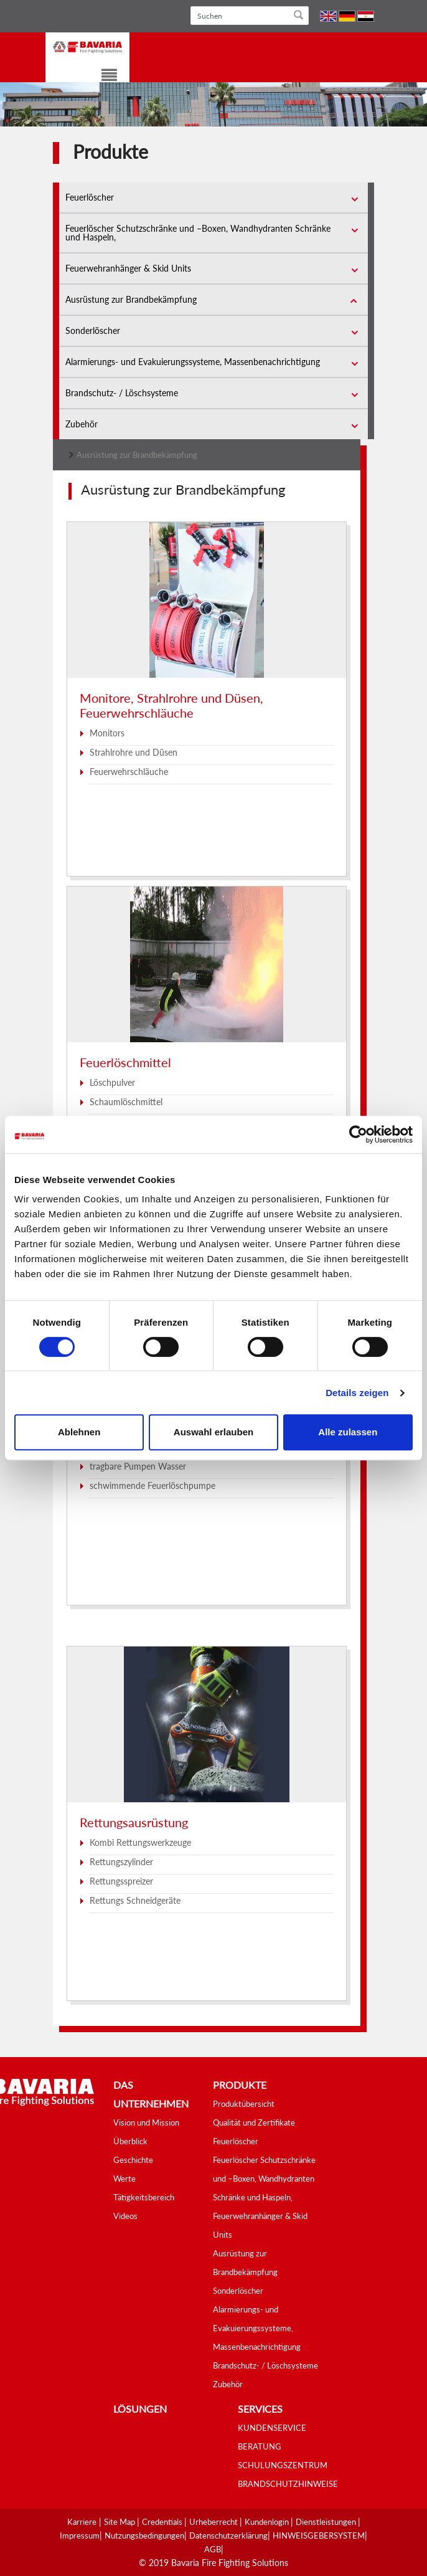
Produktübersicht (243, 2104)
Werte (124, 2179)
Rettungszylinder (121, 1861)
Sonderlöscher (92, 330)
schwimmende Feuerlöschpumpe (152, 1485)
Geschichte (133, 2160)
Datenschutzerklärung (228, 2535)
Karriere (81, 2522)
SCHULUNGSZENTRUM (282, 2465)
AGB (212, 2549)
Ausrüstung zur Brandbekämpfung (131, 299)
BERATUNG (259, 2446)
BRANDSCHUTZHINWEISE (288, 2484)
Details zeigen (357, 1392)
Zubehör (81, 424)
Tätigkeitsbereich (143, 2197)
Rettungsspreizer (121, 1881)
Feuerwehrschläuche (129, 771)
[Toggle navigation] (101, 77)
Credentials (163, 2522)
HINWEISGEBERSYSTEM (319, 2535)
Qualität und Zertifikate (254, 2122)
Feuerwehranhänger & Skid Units (128, 268)
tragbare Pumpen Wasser (138, 1466)
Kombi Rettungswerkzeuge (140, 1842)
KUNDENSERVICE (272, 2428)
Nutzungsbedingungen (144, 2535)
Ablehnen (79, 1432)
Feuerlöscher (89, 197)
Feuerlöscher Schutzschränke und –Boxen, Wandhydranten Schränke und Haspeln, (198, 232)
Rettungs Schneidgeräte (135, 1900)
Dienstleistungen (327, 2522)
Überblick (130, 2141)
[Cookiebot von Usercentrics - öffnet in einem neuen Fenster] (358, 1134)
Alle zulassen (347, 1432)
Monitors (107, 733)
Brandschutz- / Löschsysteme (121, 392)
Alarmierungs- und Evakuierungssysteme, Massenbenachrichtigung (192, 361)
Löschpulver (112, 1082)
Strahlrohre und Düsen (133, 752)
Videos (125, 2216)
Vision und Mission (146, 2122)
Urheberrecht (214, 2522)
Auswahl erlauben (213, 1432)
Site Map (120, 2522)
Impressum (80, 2535)
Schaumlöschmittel (126, 1101)
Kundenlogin (268, 2522)
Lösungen (140, 2409)
